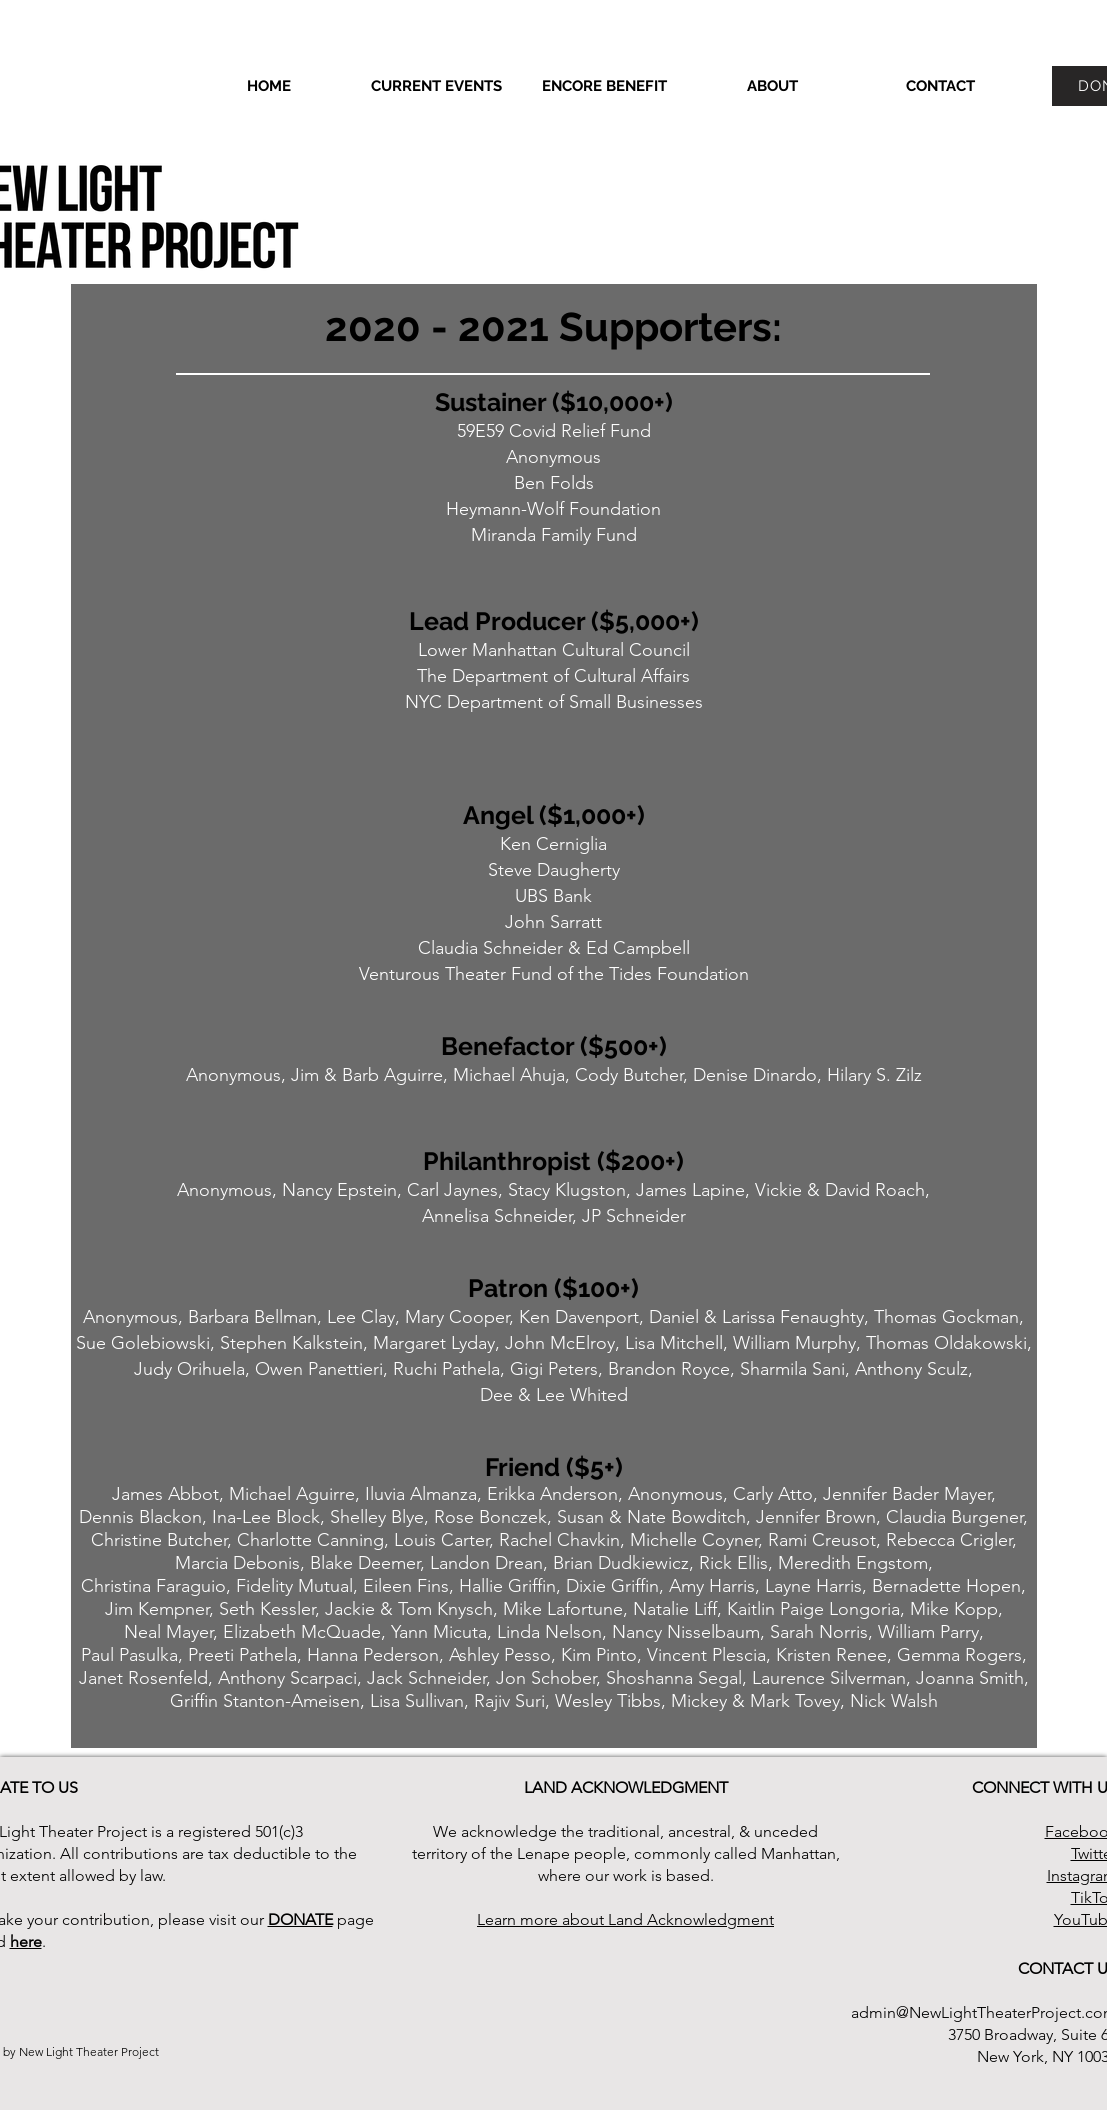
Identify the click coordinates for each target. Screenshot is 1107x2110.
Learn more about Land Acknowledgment (625, 1919)
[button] (773, 86)
